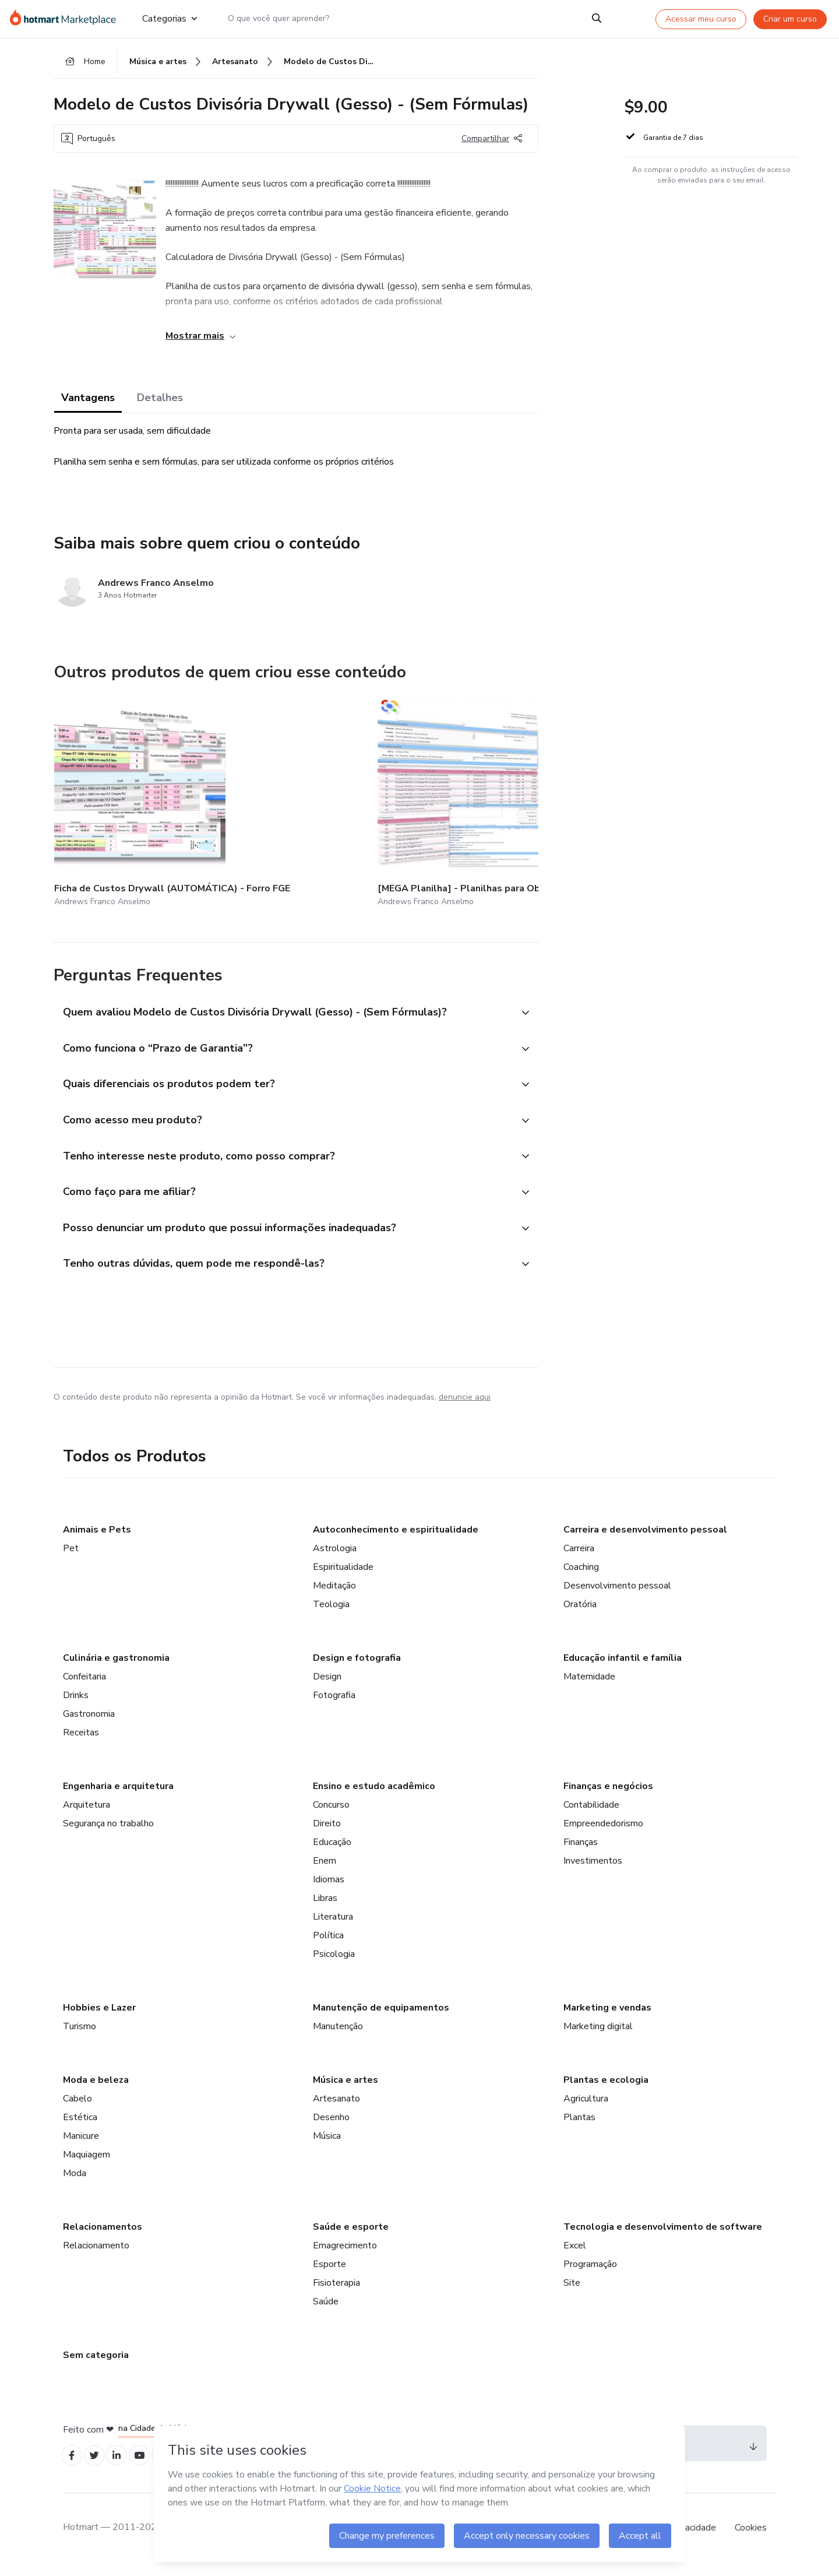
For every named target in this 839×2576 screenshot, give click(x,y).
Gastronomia (89, 1723)
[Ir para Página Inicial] (67, 18)
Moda (74, 2183)
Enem (324, 1870)
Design (327, 1686)
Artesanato (336, 2108)
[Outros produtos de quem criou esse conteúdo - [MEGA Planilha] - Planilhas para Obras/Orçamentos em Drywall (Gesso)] (257, 799)
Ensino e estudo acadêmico (374, 1796)
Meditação (334, 1595)
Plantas (579, 2127)
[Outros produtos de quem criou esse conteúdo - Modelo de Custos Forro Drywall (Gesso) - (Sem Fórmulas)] (534, 799)
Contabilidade (591, 1814)
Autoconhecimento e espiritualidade (395, 1539)
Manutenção (338, 2036)
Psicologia (334, 1964)
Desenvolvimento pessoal (617, 1595)
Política (328, 1945)
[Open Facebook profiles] (73, 2467)
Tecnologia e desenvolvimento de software (662, 2236)
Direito (327, 1833)
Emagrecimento (345, 2255)
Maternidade (589, 1686)
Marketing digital (598, 2036)
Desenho (331, 2127)
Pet (71, 1558)
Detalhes (160, 403)
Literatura (333, 1926)
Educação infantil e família (622, 1667)
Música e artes (345, 2089)
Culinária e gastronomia (116, 1667)
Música (327, 2145)
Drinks (76, 1705)
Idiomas (328, 1889)
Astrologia (335, 1558)
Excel (574, 2255)
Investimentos (592, 1870)
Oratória (580, 1614)
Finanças (580, 1852)
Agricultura (585, 2108)
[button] (283, 1000)
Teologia (331, 1614)
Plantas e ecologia (605, 2089)
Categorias (169, 18)
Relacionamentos (102, 2236)
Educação (332, 1852)
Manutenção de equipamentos (381, 2017)
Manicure (81, 2145)
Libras (325, 1908)
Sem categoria (96, 2365)
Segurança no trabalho (108, 1833)
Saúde (326, 2311)
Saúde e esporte (351, 2236)
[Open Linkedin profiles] (124, 2467)
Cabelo (77, 2108)
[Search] (596, 18)
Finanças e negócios (608, 1796)
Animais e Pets (97, 1539)
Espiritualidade (343, 1576)
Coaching (581, 1576)
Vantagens (88, 403)
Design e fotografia (357, 1667)
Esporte (329, 2274)
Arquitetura (86, 1814)
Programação (590, 2274)
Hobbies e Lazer (99, 2017)
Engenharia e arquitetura (118, 1796)
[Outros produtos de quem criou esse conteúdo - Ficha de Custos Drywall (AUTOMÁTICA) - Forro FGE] (118, 799)
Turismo (79, 2036)
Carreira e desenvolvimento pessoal (645, 1539)
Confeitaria (84, 1686)
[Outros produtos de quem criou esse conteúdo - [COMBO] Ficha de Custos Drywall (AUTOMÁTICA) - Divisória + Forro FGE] (395, 799)
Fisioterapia (336, 2292)
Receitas (81, 1742)
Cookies (751, 2540)
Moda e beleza (96, 2089)
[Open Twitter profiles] (99, 2467)
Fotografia (334, 1705)
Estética (80, 2127)
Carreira (578, 1558)
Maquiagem (86, 2164)
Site (571, 2292)
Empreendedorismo (603, 1833)
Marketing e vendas (607, 2017)
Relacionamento (96, 2255)
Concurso (331, 1814)
